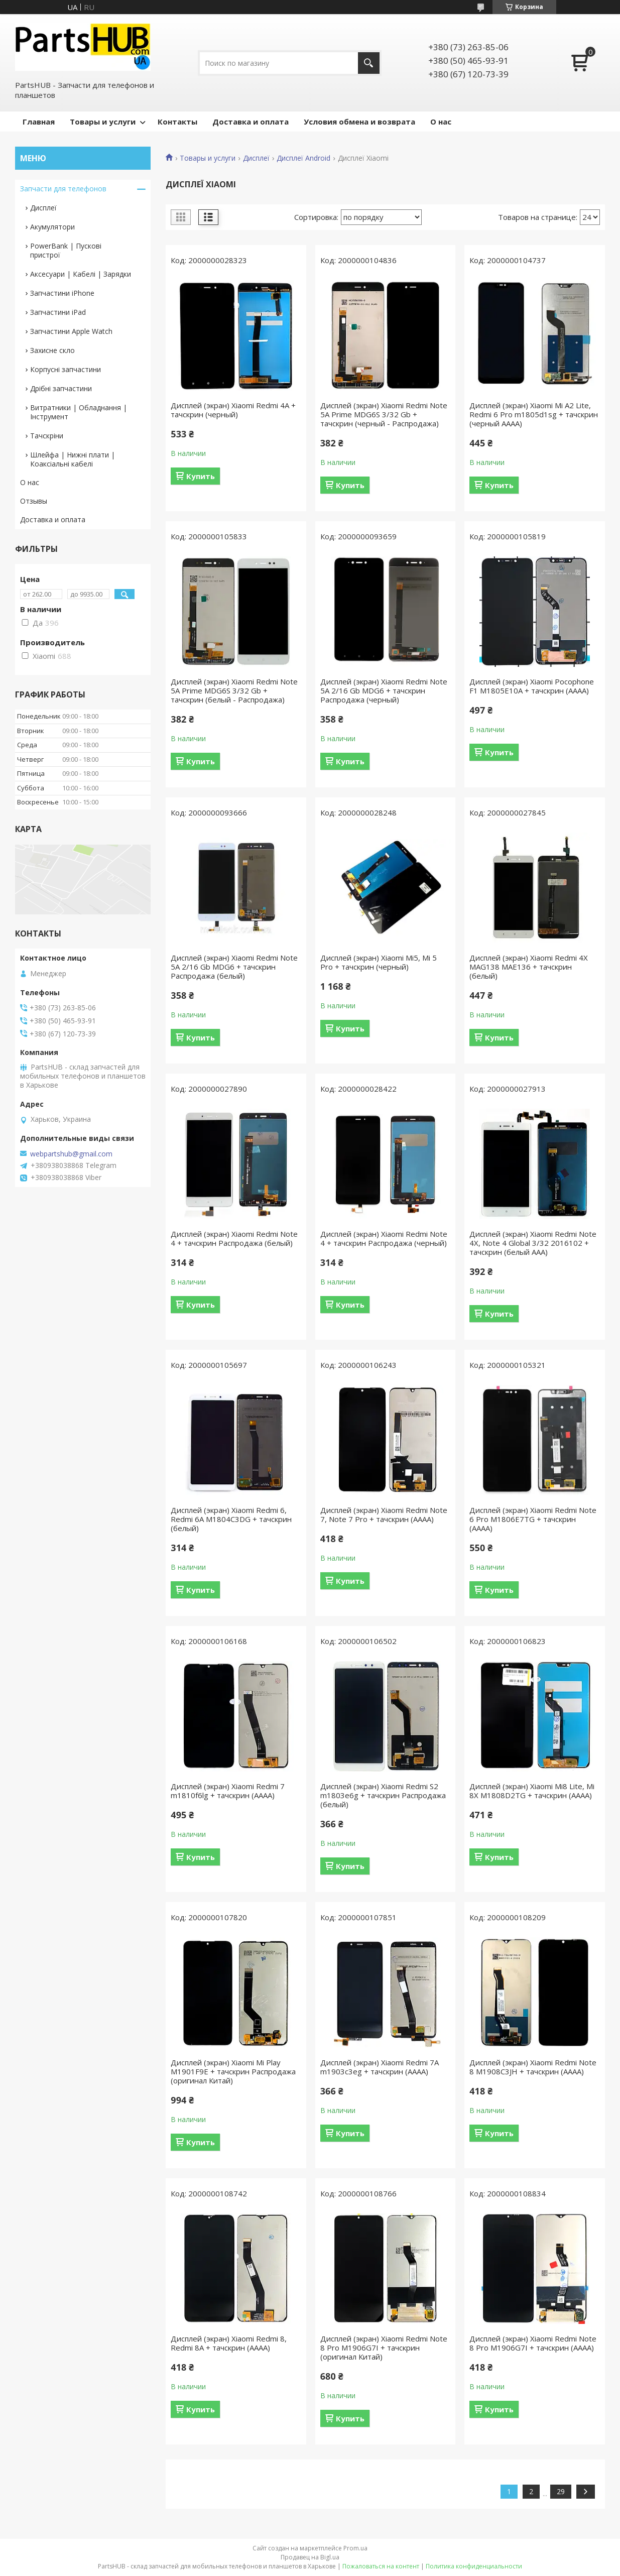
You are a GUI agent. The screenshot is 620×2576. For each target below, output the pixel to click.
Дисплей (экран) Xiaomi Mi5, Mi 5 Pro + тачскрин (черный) (378, 962)
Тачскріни (46, 435)
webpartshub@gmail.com (71, 1153)
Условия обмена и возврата (359, 121)
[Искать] (369, 63)
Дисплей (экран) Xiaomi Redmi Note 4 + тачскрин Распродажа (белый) (234, 1238)
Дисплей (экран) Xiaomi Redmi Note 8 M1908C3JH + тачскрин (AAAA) (532, 2067)
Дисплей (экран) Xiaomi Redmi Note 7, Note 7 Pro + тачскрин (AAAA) (383, 1514)
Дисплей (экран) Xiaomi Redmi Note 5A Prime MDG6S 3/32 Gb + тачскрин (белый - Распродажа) (234, 690)
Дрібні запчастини (61, 388)
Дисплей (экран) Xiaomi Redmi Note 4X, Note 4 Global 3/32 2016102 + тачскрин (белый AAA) (532, 1242)
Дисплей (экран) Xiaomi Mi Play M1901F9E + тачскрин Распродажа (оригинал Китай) (233, 2071)
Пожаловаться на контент (380, 2566)
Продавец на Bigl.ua (310, 2557)
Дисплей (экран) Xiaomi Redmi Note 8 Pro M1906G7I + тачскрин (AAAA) (532, 2343)
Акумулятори (52, 226)
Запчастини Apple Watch (71, 331)
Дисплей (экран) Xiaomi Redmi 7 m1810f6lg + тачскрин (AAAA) (228, 1791)
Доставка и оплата (250, 121)
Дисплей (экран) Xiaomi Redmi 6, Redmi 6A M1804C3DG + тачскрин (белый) (231, 1519)
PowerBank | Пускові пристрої (65, 250)
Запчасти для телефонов (63, 188)
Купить (200, 476)
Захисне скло (52, 350)
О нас (440, 121)
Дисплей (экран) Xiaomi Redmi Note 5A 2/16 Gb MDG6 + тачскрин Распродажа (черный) (383, 690)
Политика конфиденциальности (474, 2566)
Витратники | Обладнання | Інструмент (78, 412)
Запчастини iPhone (62, 293)
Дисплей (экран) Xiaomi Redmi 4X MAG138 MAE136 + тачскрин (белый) (528, 966)
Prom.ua (355, 2548)
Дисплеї (256, 158)
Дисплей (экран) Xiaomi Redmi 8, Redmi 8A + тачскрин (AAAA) (229, 2343)
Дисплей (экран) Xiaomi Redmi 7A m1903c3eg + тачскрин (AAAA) (379, 2067)
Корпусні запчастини (65, 369)
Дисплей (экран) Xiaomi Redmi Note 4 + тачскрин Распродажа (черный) (383, 1238)
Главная (39, 121)
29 (561, 2491)
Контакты (177, 121)
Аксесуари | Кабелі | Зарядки (80, 274)
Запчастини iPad (58, 312)
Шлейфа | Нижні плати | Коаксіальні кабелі (72, 459)
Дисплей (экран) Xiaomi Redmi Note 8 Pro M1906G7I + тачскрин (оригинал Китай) (383, 2347)
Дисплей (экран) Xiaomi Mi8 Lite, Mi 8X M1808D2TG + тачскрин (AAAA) (531, 1791)
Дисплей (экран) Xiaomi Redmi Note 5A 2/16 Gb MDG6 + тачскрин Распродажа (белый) (234, 966)
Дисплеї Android (303, 158)
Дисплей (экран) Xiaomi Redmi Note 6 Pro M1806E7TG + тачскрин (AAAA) (532, 1519)
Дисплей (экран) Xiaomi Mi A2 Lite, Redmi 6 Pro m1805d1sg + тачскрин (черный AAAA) (533, 414)
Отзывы (33, 501)
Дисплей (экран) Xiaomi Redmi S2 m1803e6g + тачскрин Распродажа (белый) (383, 1795)
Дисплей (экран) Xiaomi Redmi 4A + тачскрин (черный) (233, 410)
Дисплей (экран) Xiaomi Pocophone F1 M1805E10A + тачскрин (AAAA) (531, 686)
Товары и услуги (103, 121)
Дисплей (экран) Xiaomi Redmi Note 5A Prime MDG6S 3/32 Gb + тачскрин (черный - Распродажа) (383, 414)
